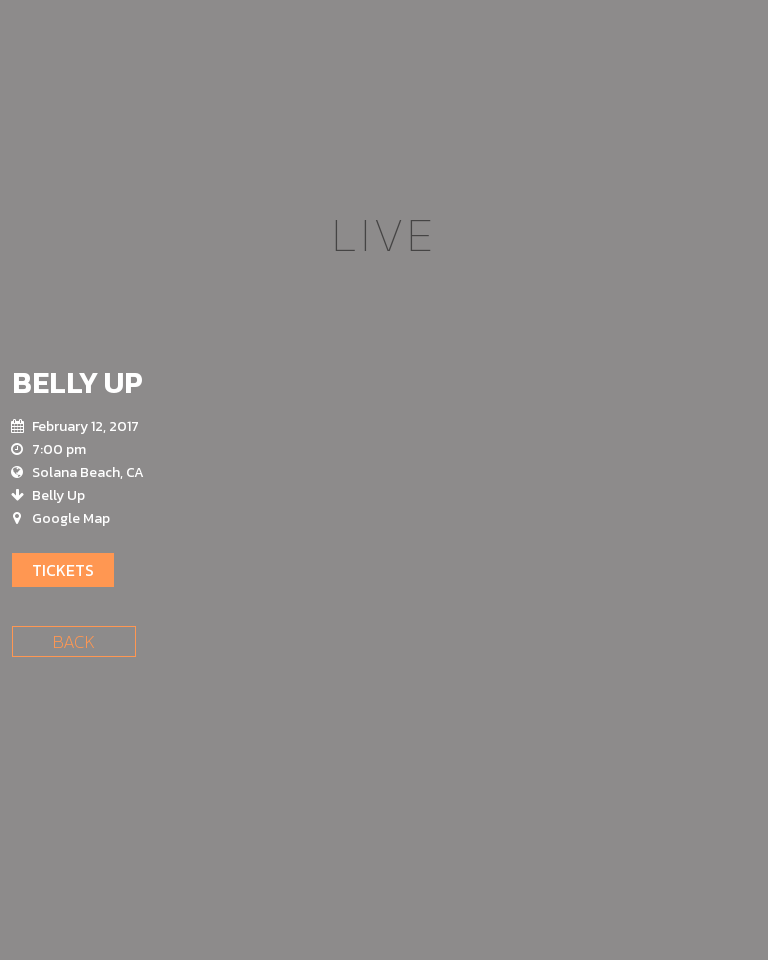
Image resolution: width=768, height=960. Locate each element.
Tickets (63, 570)
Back (74, 641)
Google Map (71, 518)
